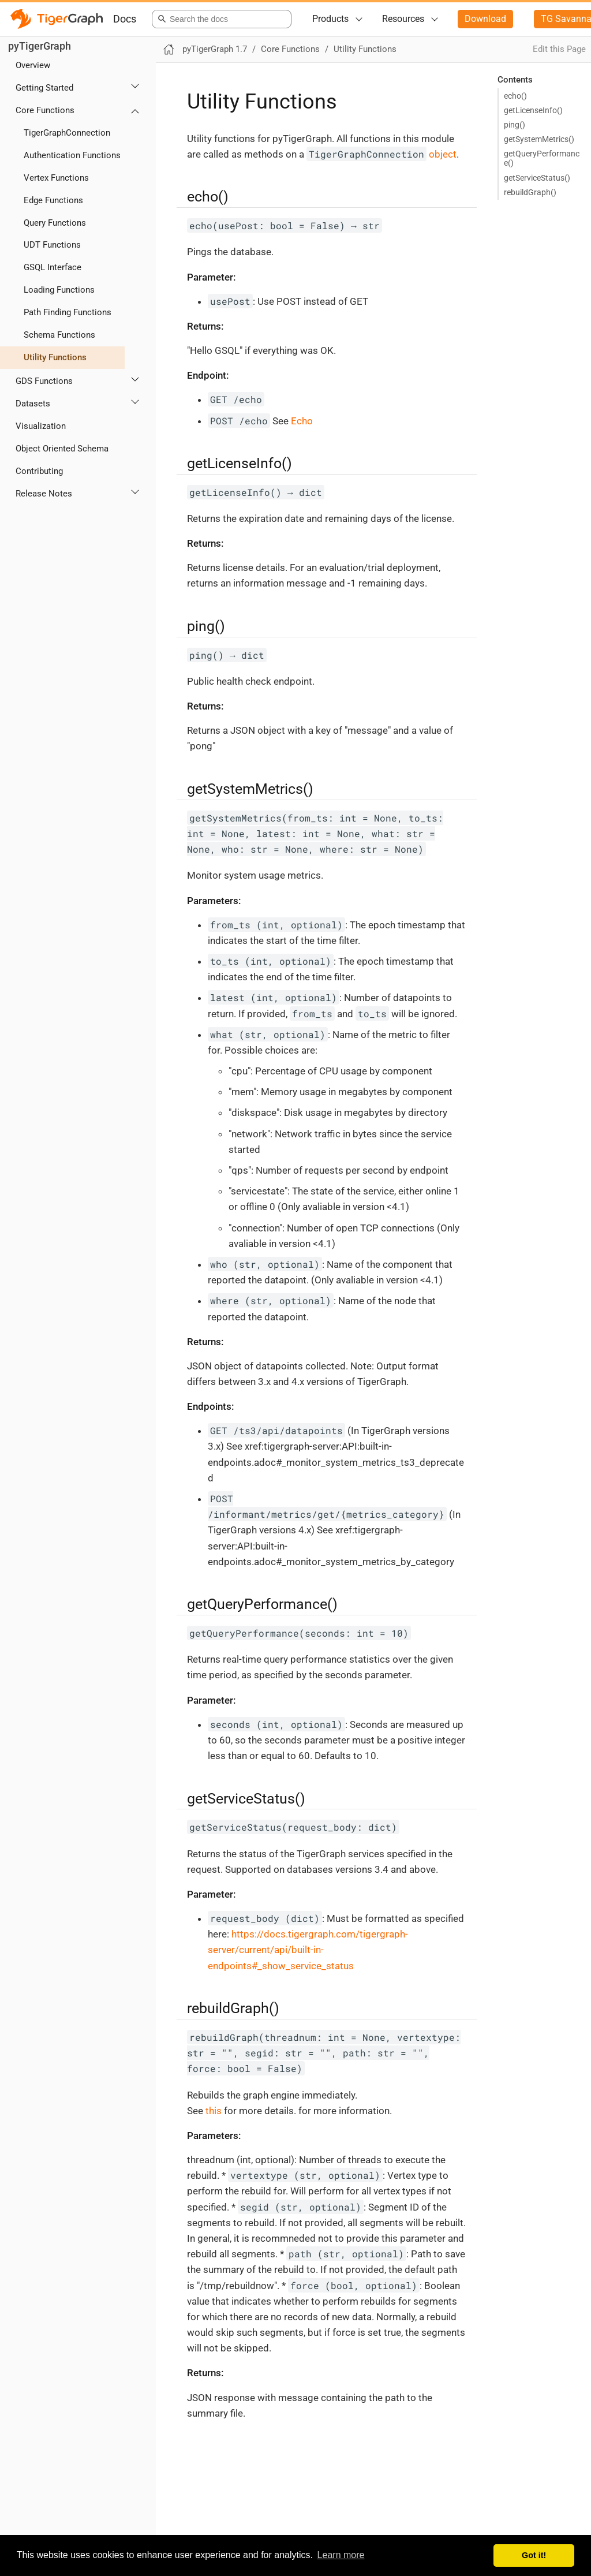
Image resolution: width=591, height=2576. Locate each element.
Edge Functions (53, 200)
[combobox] (220, 19)
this (213, 2110)
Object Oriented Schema (62, 448)
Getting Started (44, 88)
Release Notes (44, 493)
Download (485, 18)
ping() (514, 124)
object (381, 154)
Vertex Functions (56, 178)
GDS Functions (44, 381)
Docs (124, 19)
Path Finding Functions (67, 312)
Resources (403, 18)
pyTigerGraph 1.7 (214, 49)
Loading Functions (59, 290)
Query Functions (55, 223)
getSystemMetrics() (539, 139)
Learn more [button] (341, 2555)
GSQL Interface (52, 267)
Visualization (41, 426)
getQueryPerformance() (541, 158)
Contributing (39, 471)
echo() (515, 95)
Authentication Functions (72, 155)
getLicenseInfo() (533, 110)
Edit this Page (559, 49)
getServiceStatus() (537, 177)
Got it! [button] (534, 2555)
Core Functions (45, 110)
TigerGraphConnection (67, 133)
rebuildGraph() (530, 192)
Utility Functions (55, 357)
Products (330, 18)
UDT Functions (52, 245)
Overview (33, 65)
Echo (302, 421)
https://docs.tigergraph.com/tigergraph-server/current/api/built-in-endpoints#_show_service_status (308, 1949)
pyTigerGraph (39, 46)
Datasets (33, 403)
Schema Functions (59, 335)
